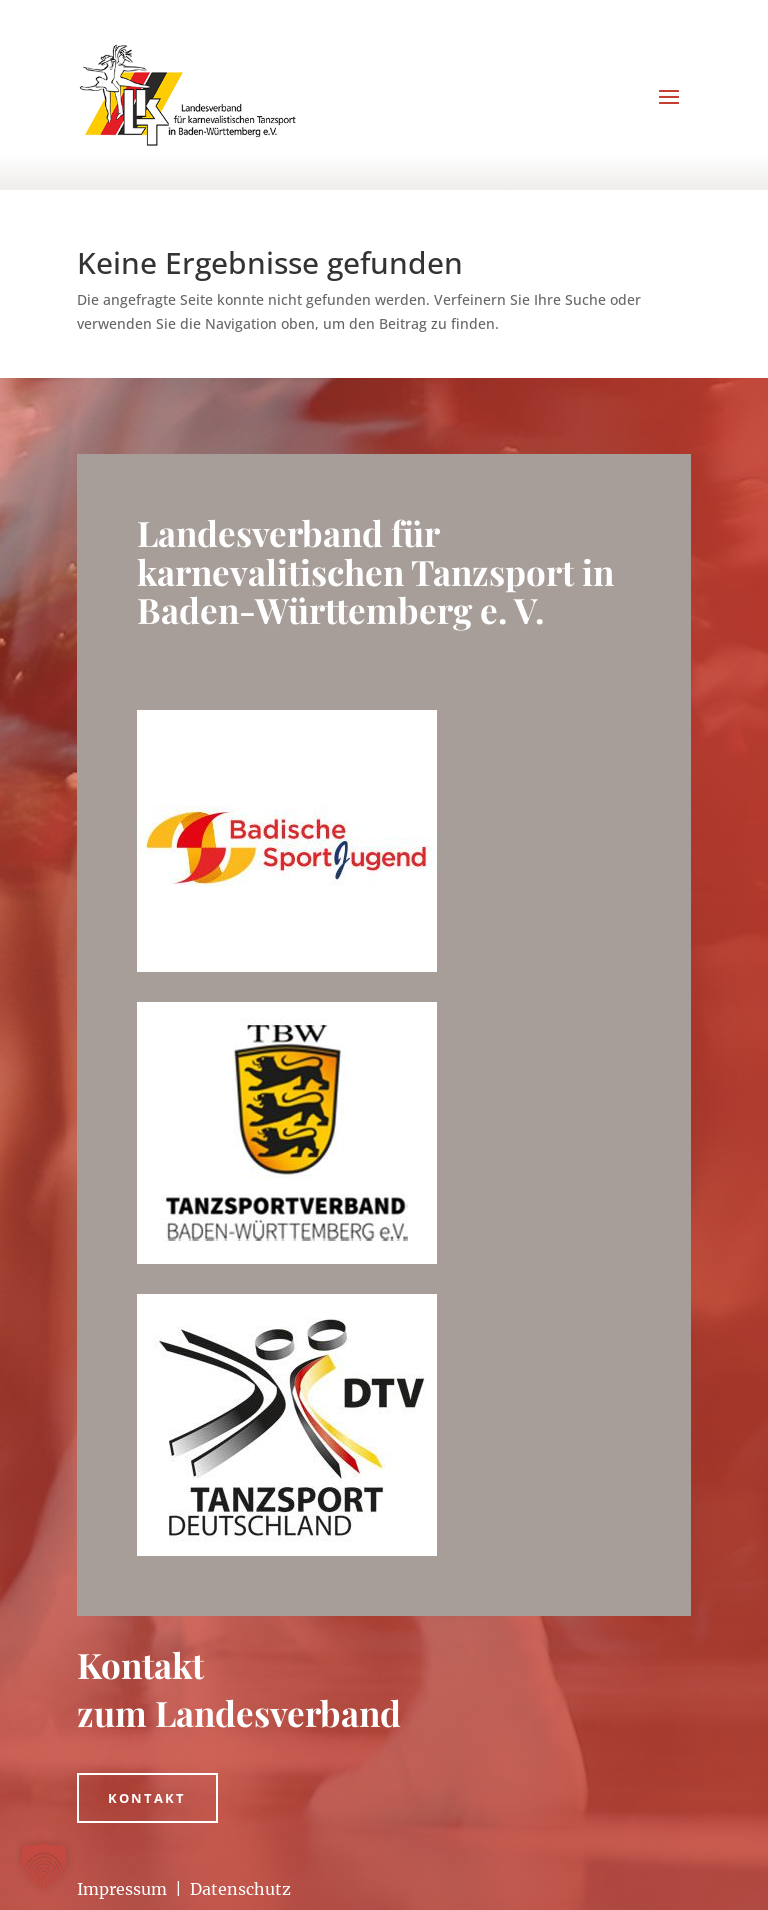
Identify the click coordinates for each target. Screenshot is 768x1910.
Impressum (122, 1889)
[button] (44, 1866)
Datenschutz (240, 1889)
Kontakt (148, 1798)
